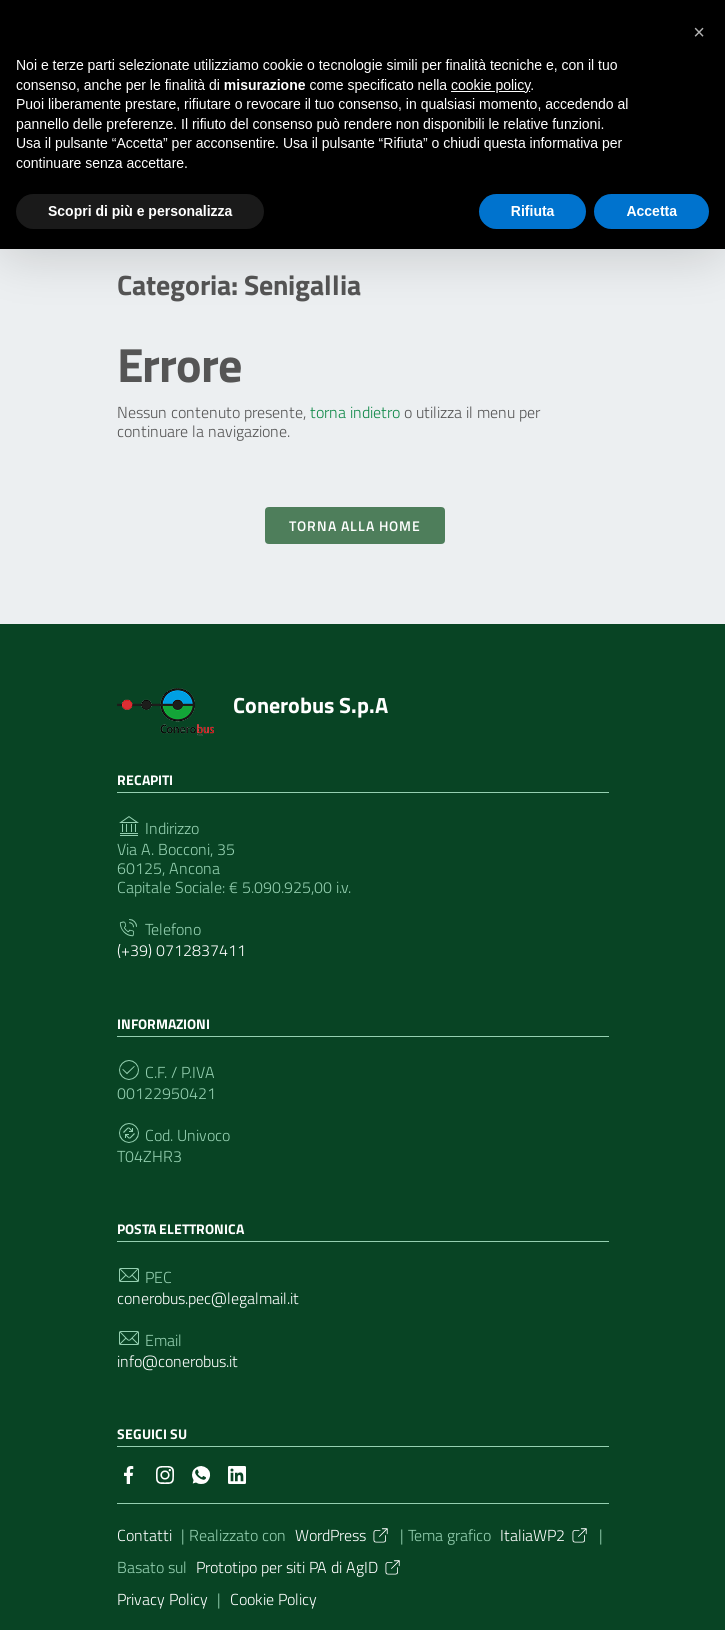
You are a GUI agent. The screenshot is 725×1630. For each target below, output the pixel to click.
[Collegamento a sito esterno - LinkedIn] (237, 1473)
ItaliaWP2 (545, 1535)
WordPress (343, 1535)
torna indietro (355, 412)
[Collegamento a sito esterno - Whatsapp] (201, 1473)
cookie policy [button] (490, 85)
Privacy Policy (162, 1599)
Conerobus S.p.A (310, 705)
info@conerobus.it (177, 1361)
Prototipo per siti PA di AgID (299, 1567)
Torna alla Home (355, 525)
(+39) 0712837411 (181, 950)
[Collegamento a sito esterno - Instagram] (165, 1473)
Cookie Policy (273, 1599)
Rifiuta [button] (533, 211)
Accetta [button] (651, 211)
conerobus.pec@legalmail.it (208, 1298)
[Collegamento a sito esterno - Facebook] (129, 1473)
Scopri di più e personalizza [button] (140, 211)
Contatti (144, 1535)
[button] (699, 32)
